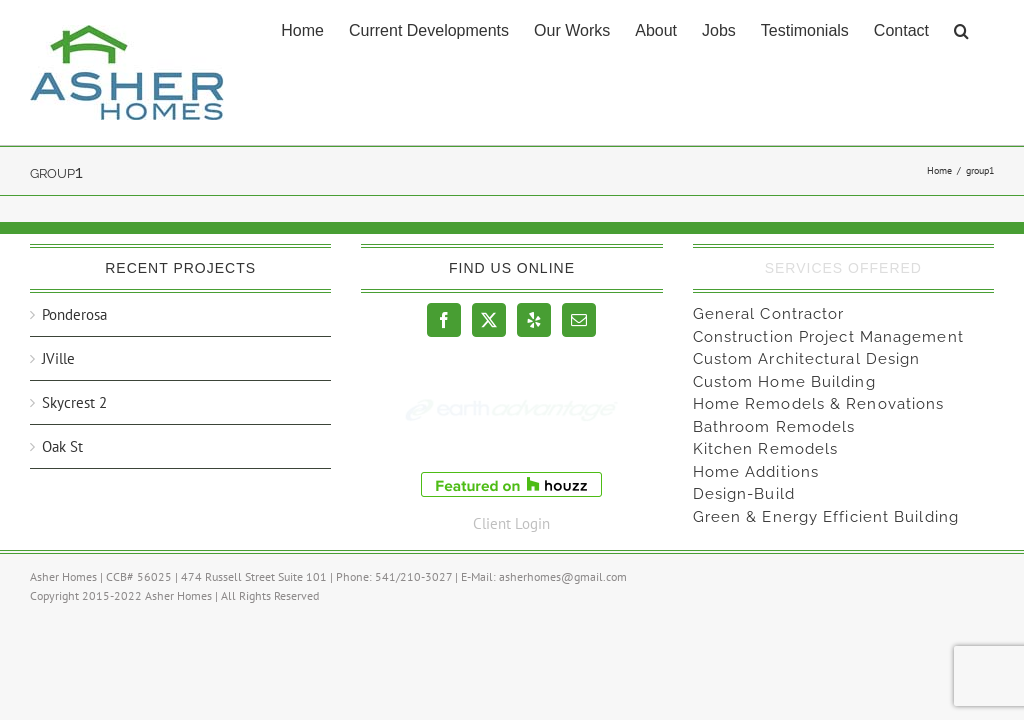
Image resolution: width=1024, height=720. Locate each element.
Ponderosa (74, 314)
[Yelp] (534, 320)
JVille (58, 358)
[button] (961, 29)
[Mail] (579, 320)
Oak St (62, 446)
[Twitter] (489, 320)
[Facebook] (444, 320)
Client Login (511, 523)
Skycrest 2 (74, 402)
